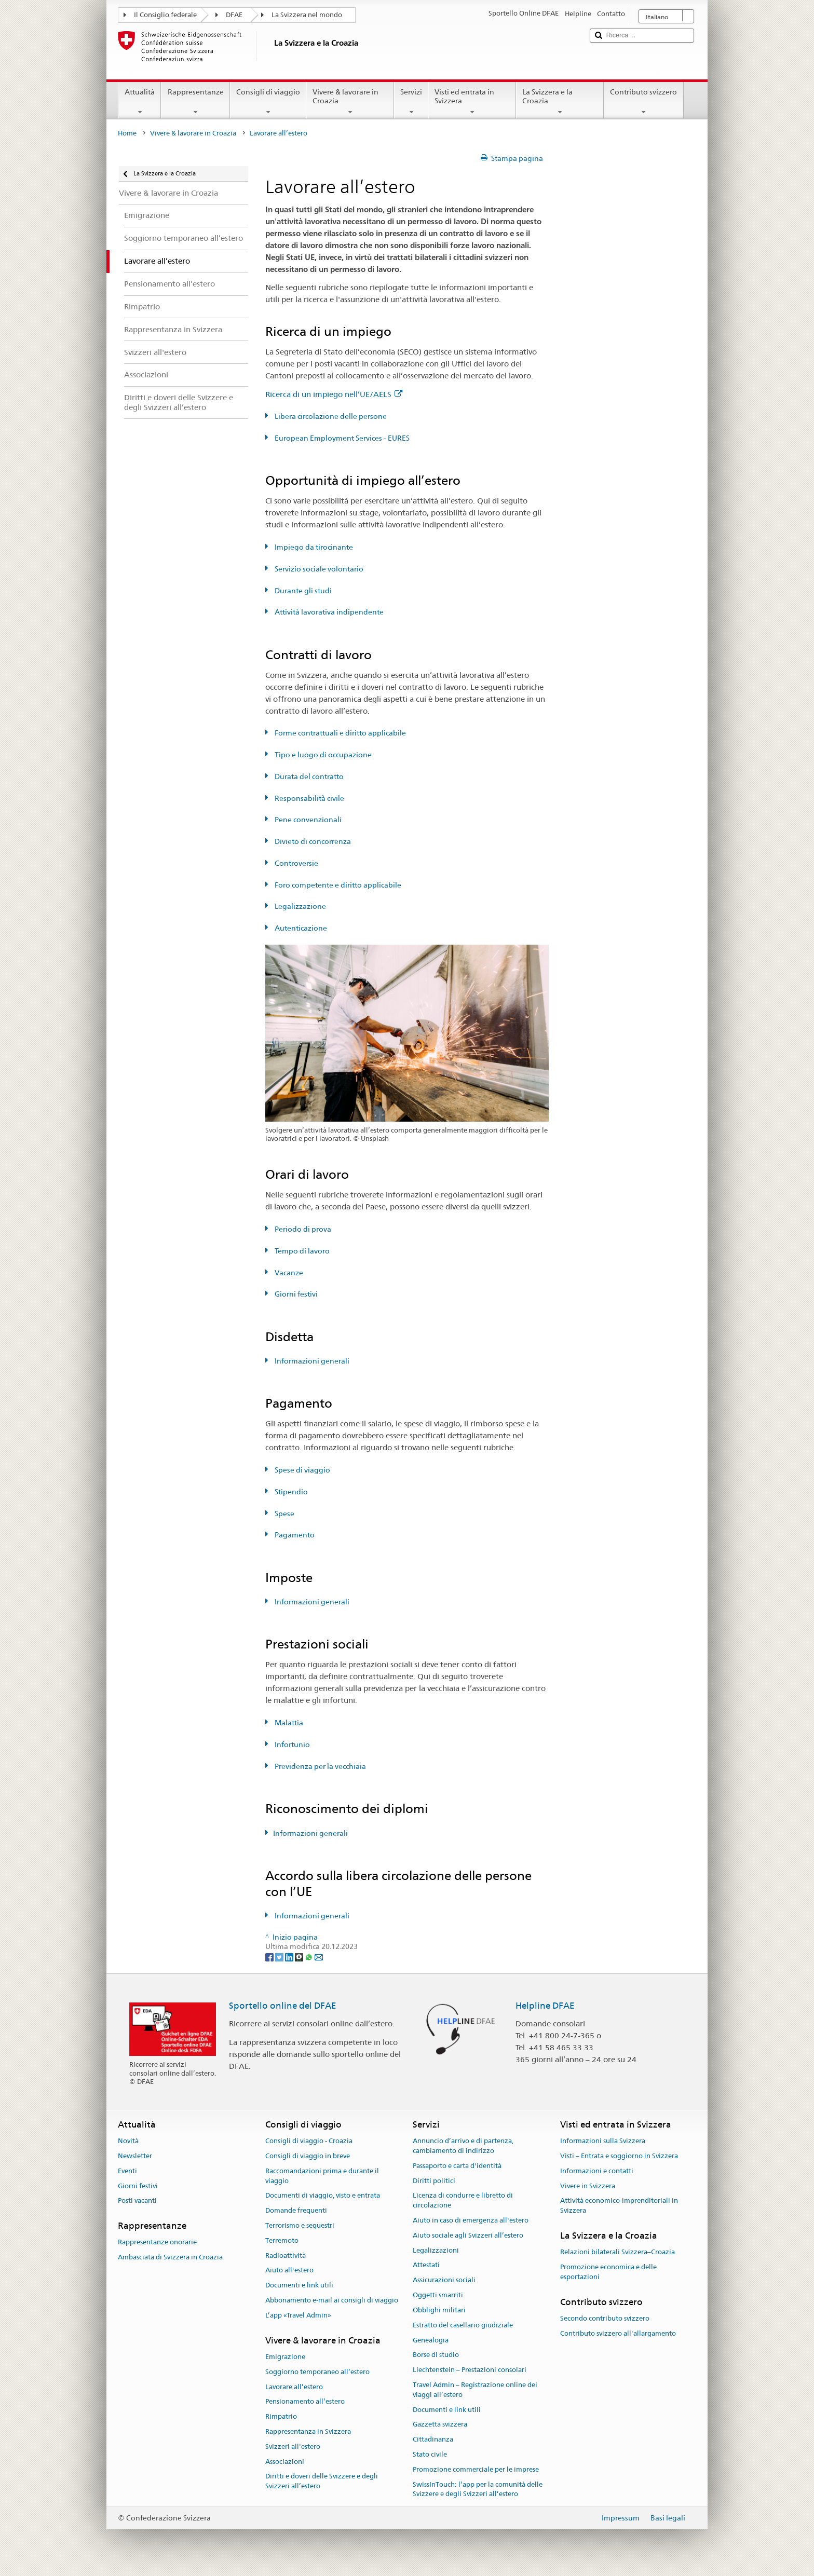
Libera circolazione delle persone (330, 416)
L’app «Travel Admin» (298, 2315)
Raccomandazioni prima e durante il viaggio (322, 2176)
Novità (128, 2141)
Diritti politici (434, 2181)
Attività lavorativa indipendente (328, 612)
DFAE (234, 15)
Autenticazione (300, 928)
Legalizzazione (299, 906)
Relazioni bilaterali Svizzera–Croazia (617, 2252)
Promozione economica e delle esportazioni (608, 2272)
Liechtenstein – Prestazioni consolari (469, 2370)
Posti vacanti (137, 2201)
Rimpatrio (281, 2416)
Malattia (288, 1723)
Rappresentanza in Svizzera (308, 2431)
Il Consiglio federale (165, 15)
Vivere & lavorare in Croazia (350, 102)
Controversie (295, 863)
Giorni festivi (295, 1294)
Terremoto (282, 2240)
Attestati (426, 2265)
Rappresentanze (195, 102)
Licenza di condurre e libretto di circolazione (463, 2201)
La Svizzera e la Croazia (560, 102)
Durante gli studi (302, 591)
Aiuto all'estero (289, 2270)
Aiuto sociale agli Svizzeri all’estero (468, 2235)
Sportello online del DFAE (282, 2005)
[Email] (319, 1956)
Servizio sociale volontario (318, 569)
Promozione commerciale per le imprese (476, 2469)
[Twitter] (280, 1956)
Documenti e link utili (299, 2285)
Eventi (127, 2171)
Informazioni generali (311, 1361)
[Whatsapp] (310, 1956)
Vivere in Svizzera (587, 2186)
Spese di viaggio (301, 1470)
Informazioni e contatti (596, 2171)
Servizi (411, 102)
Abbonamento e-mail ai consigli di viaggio (331, 2300)
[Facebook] (270, 1956)
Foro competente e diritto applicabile (337, 885)
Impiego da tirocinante (313, 547)
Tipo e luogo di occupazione (322, 755)
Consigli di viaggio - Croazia (308, 2141)
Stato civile (430, 2454)
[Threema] (300, 1956)
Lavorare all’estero (294, 2387)
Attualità (139, 102)
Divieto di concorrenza (312, 841)
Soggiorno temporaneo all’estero (317, 2372)
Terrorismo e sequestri (299, 2225)
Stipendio (290, 1492)
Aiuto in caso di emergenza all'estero (470, 2220)
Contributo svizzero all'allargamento (618, 2333)
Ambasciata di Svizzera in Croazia (170, 2257)
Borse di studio (436, 2355)
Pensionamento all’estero (305, 2402)
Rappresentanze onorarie (157, 2242)
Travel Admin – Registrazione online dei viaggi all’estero (475, 2389)
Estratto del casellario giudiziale (463, 2325)
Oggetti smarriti (438, 2295)
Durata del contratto (308, 776)
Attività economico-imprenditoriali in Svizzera (619, 2206)
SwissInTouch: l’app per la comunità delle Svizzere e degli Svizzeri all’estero (477, 2489)
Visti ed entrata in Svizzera (472, 102)
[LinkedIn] (290, 1956)
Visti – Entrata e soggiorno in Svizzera (619, 2156)
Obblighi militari (439, 2310)
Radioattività (285, 2255)
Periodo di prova (302, 1229)
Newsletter (135, 2156)
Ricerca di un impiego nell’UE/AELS (333, 394)
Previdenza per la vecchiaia (319, 1766)
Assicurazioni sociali (444, 2280)
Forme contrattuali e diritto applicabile (339, 733)
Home (127, 133)
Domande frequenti (296, 2210)
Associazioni (284, 2461)
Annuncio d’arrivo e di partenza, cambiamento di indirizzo (463, 2146)
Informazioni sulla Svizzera (602, 2141)
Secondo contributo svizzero (604, 2318)
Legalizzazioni (436, 2250)
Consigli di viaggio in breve (307, 2156)
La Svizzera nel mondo (307, 15)
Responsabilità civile (308, 798)
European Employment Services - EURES (341, 438)
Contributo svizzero (643, 102)
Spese (283, 1513)
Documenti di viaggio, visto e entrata (322, 2196)
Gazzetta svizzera (440, 2425)
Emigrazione (285, 2357)
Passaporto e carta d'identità (457, 2166)
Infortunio (291, 1744)
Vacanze (288, 1273)
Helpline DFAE (545, 2005)
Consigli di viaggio (268, 102)
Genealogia (431, 2340)
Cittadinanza (433, 2439)
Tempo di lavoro (301, 1251)
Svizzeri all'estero (292, 2446)
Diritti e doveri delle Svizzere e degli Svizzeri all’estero (321, 2481)
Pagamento (294, 1535)
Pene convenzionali (307, 819)
